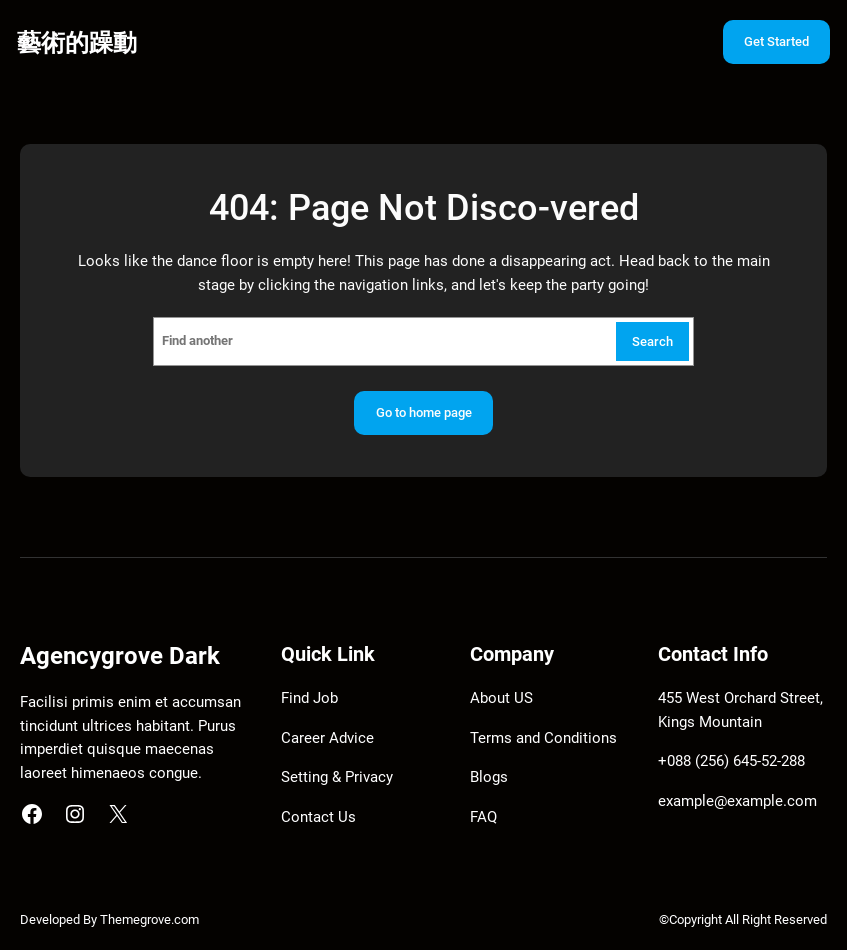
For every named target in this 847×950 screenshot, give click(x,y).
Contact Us (318, 817)
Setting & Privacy (337, 777)
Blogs (489, 777)
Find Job (309, 698)
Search (652, 341)
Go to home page (424, 412)
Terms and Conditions (543, 738)
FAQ (483, 817)
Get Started (776, 41)
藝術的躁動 (77, 42)
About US (501, 698)
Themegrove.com (149, 919)
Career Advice (327, 738)
